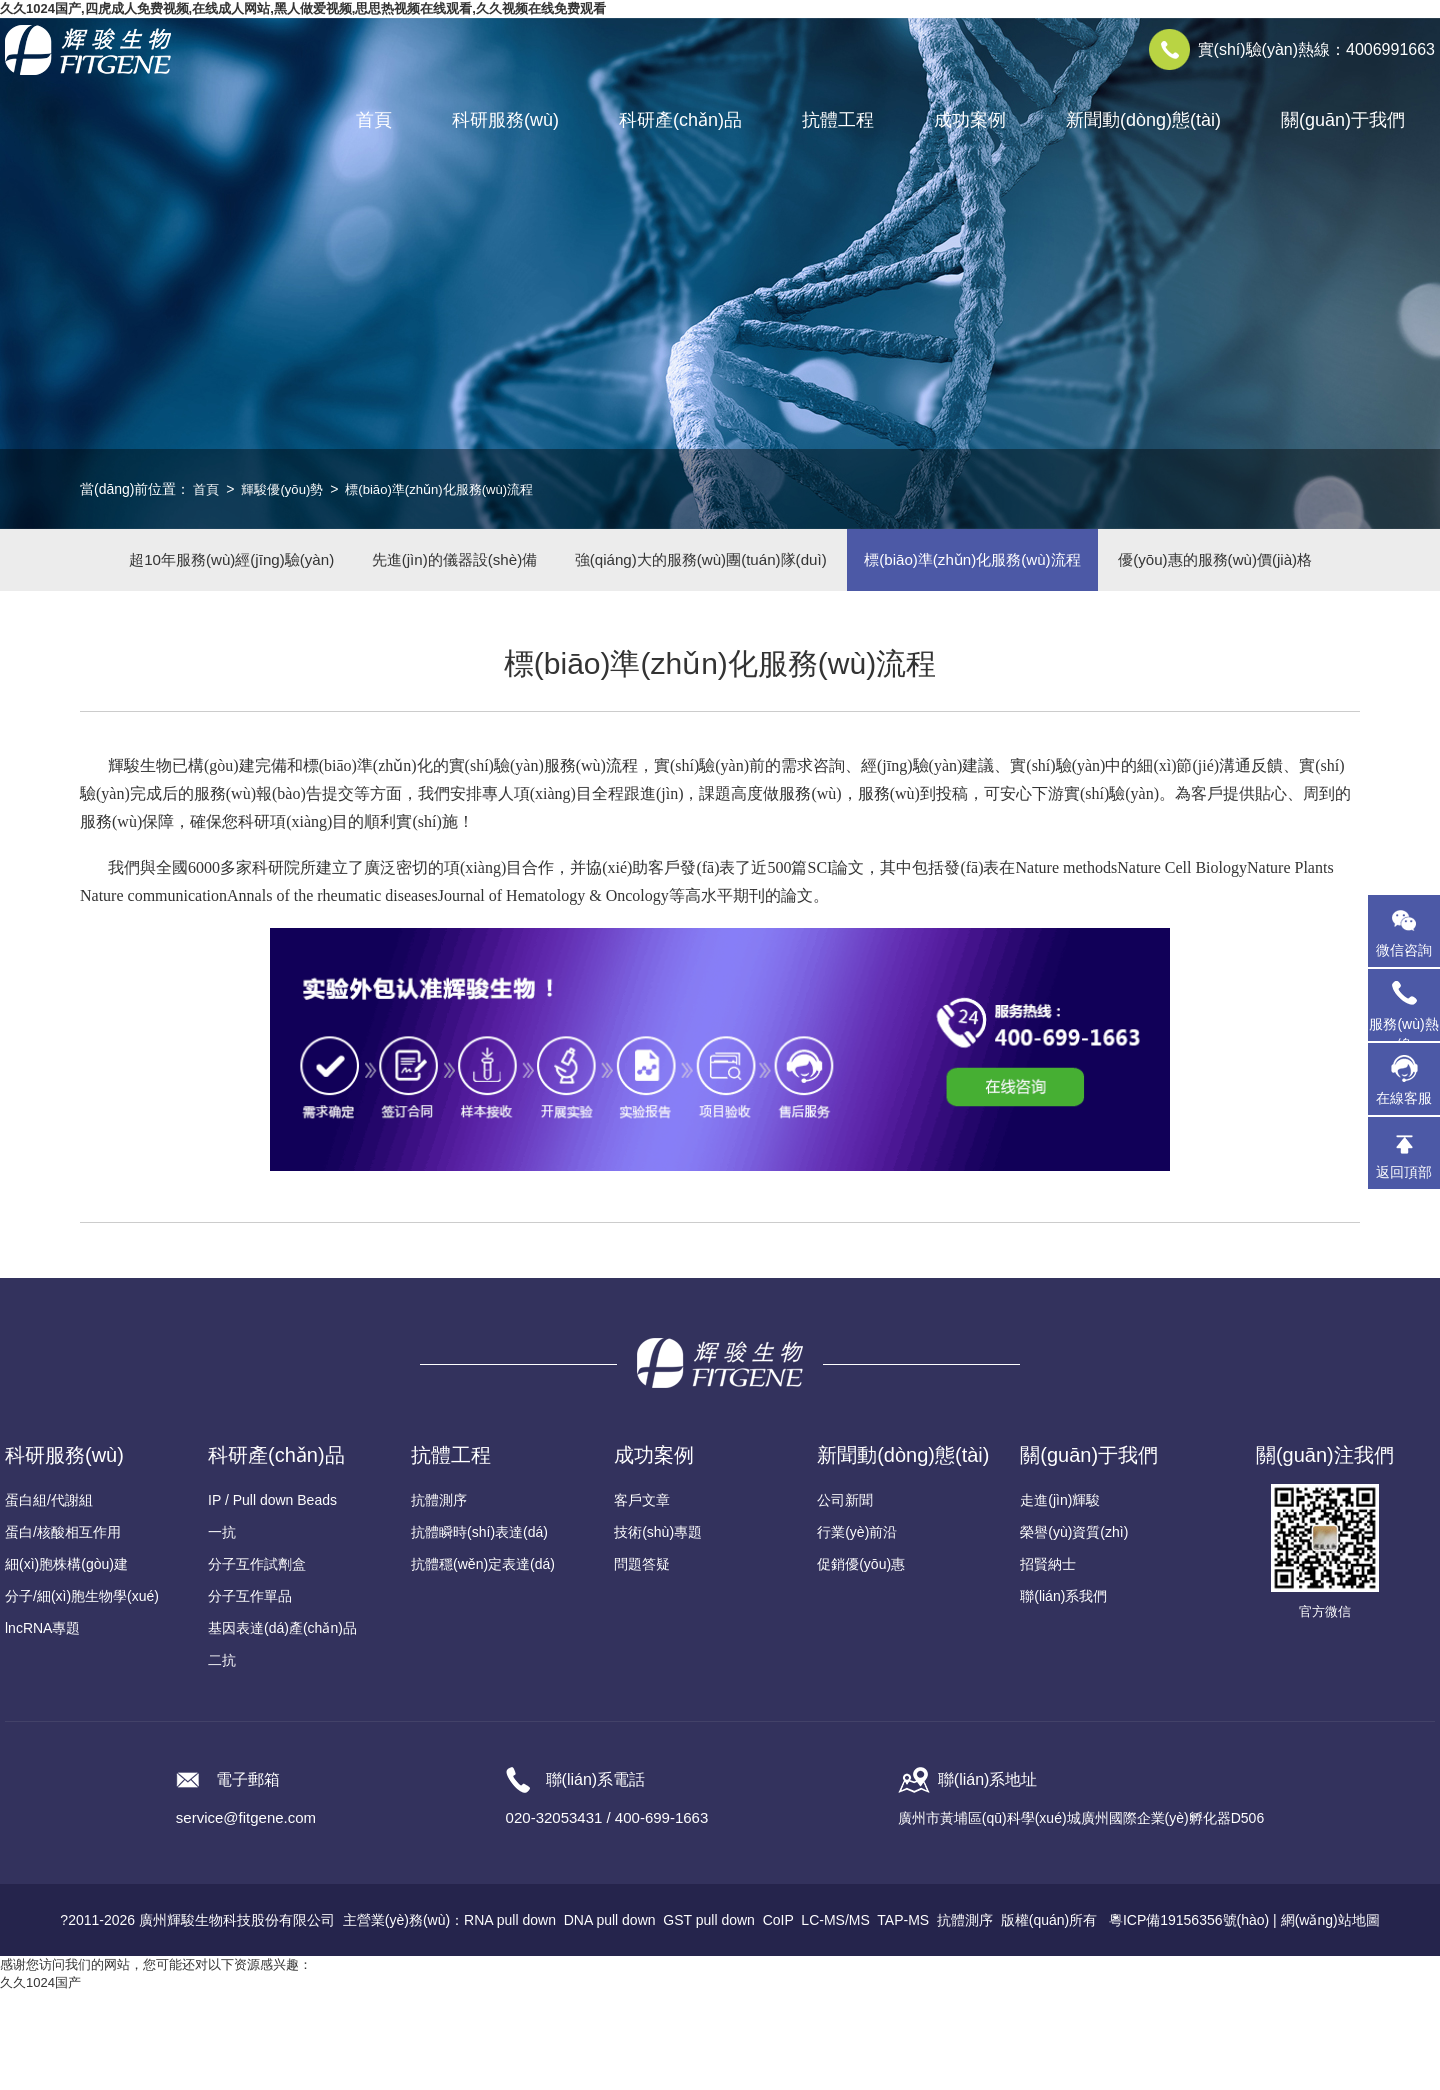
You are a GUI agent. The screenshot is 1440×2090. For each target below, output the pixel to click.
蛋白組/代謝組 (49, 1598)
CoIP (778, 2018)
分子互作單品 (250, 1694)
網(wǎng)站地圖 (1330, 2018)
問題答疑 (642, 1662)
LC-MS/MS (835, 2018)
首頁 (374, 120)
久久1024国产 (40, 2080)
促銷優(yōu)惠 (861, 1662)
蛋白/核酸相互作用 (63, 1630)
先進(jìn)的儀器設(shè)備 (555, 568)
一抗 (222, 1630)
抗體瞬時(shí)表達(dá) (479, 1630)
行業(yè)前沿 (857, 1630)
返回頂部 (1404, 1172)
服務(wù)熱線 (1404, 1005)
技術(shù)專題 (658, 1630)
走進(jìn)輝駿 (1060, 1598)
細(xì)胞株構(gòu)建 (66, 1662)
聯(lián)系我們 (1063, 1694)
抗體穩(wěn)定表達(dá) (483, 1662)
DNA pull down (610, 2018)
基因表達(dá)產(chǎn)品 (282, 1726)
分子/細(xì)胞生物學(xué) (82, 1694)
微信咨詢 (1404, 950)
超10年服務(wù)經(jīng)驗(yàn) (308, 568)
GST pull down (709, 2018)
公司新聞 (845, 1598)
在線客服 (1404, 1098)
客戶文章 (642, 1598)
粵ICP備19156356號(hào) (1189, 2018)
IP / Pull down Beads (272, 1598)
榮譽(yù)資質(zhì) (1074, 1630)
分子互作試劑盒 (257, 1662)
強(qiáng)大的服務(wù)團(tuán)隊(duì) (827, 568)
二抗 (222, 1758)
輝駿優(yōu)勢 (287, 489)
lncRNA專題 (42, 1726)
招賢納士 (1048, 1662)
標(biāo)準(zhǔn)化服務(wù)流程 (454, 489)
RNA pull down (510, 2018)
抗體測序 (439, 1598)
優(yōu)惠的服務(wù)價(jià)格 (720, 648)
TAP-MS (903, 2018)
